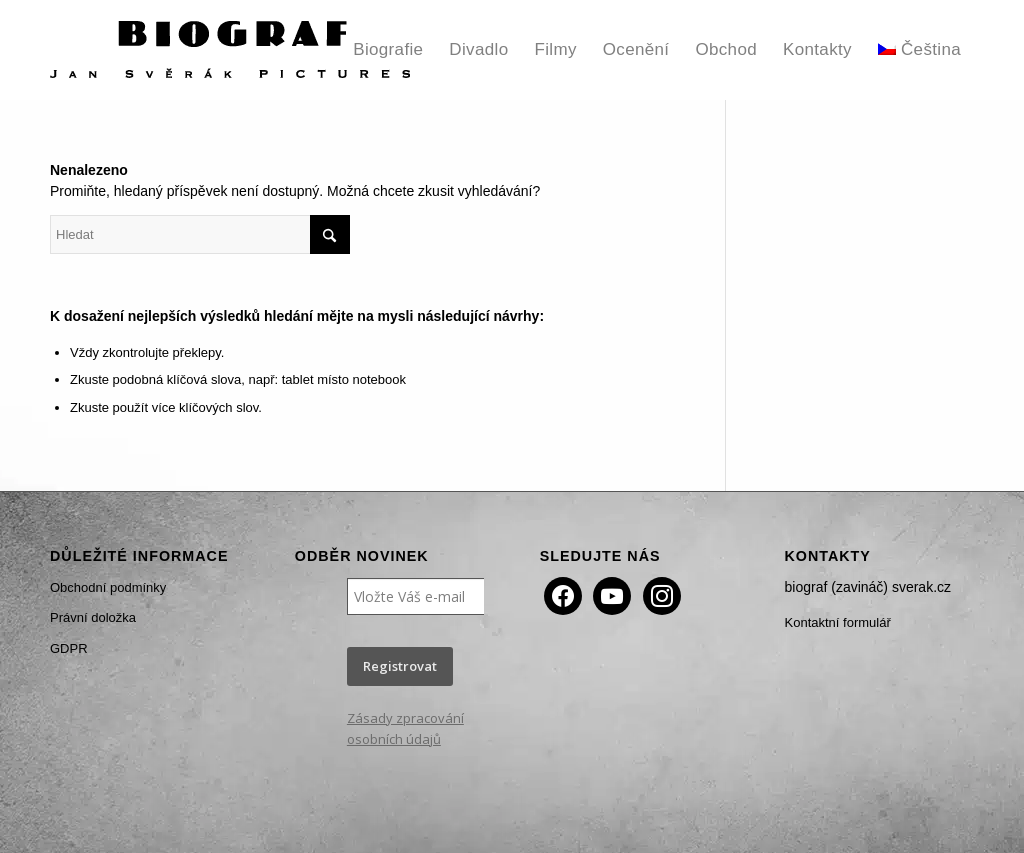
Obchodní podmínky (108, 587)
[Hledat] (200, 234)
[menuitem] (388, 50)
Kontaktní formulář (838, 622)
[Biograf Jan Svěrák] (230, 50)
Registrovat (400, 666)
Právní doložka (93, 617)
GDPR (69, 648)
